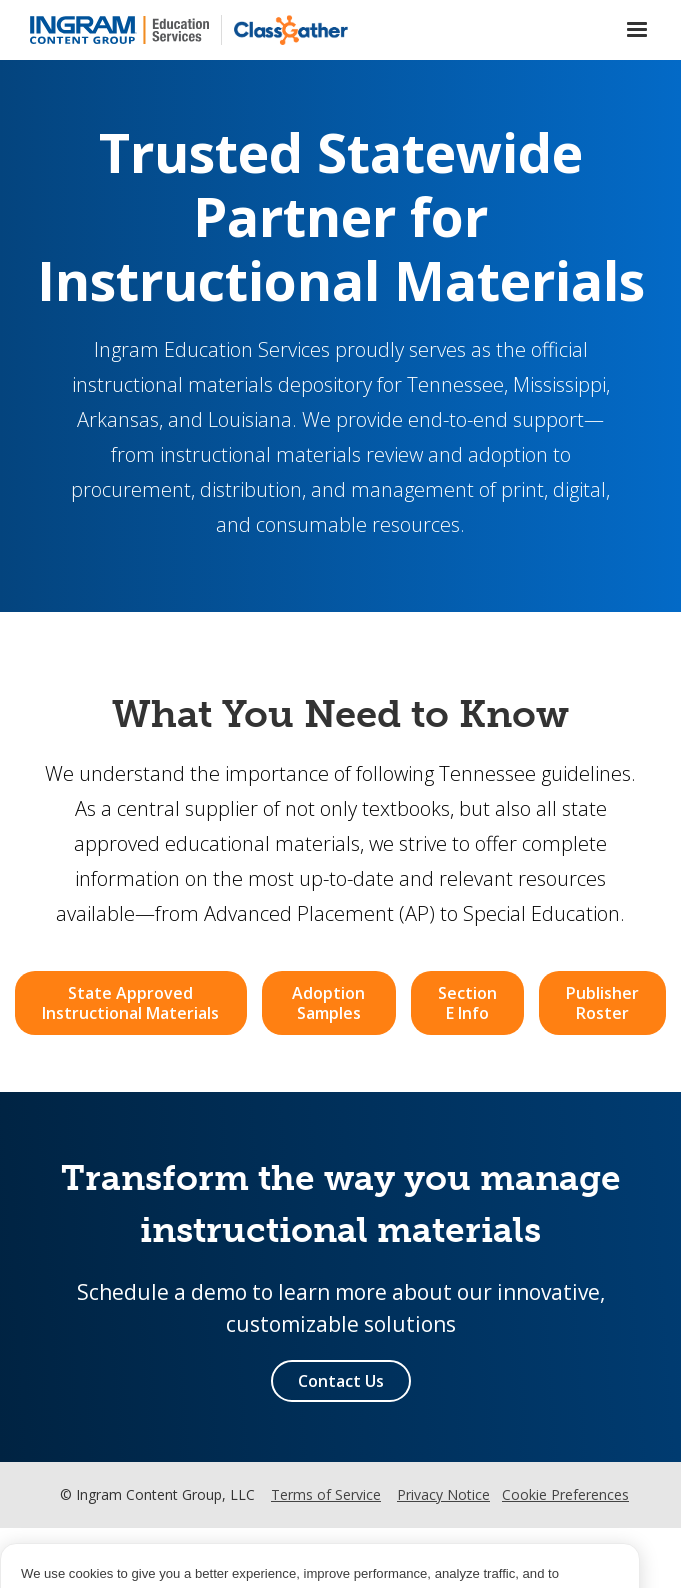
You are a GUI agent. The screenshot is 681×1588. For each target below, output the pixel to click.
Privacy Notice (443, 1494)
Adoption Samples (328, 1003)
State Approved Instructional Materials (130, 1003)
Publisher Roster (602, 1003)
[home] (119, 30)
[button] (637, 30)
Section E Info (467, 1003)
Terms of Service (326, 1494)
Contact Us (341, 1381)
